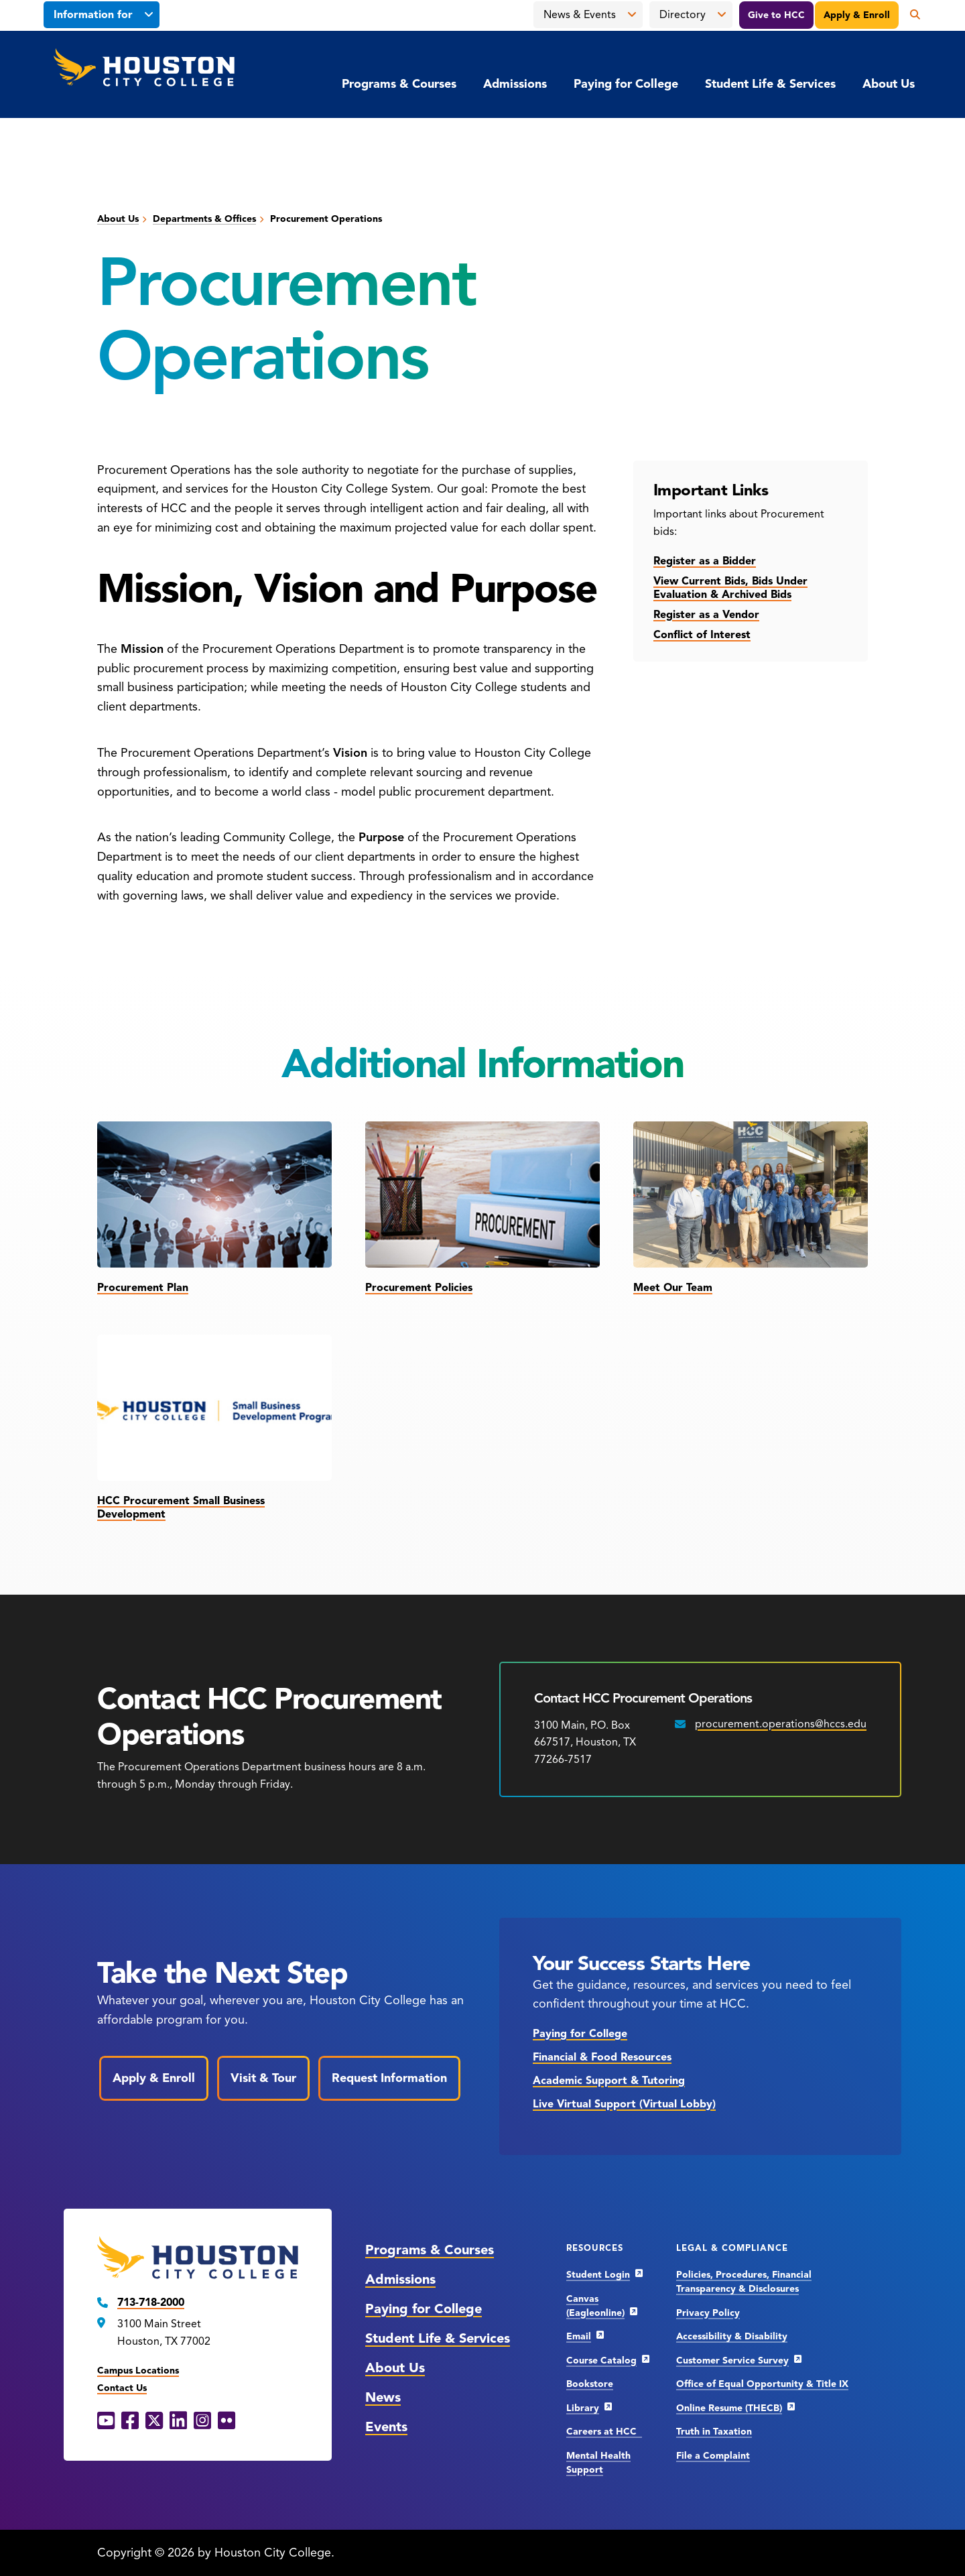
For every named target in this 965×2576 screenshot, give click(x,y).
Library (582, 2408)
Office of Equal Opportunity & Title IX (762, 2384)
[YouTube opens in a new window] (106, 2421)
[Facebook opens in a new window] (130, 2421)
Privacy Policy (708, 2313)
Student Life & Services (770, 83)
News (383, 2397)
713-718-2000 (150, 2302)
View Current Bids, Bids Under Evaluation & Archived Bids (730, 587)
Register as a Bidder (704, 561)
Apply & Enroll (857, 15)
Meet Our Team (672, 1287)
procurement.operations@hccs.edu (780, 1724)
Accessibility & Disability (731, 2336)
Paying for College (626, 83)
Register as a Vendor (706, 614)
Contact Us (122, 2388)
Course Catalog (601, 2360)
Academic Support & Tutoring (609, 2080)
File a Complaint (713, 2455)
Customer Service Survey (732, 2360)
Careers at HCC (604, 2431)
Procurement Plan (142, 1287)
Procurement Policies (418, 1287)
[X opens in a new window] (154, 2421)
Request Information (389, 2078)
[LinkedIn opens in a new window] (178, 2421)
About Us (888, 83)
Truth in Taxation (714, 2431)
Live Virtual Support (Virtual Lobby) (624, 2104)
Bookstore (589, 2384)
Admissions (515, 83)
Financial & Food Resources (602, 2057)
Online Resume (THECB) (729, 2408)
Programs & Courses (399, 83)
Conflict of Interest (702, 634)
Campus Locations (138, 2370)
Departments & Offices (204, 219)
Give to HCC (776, 15)
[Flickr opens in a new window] (226, 2421)
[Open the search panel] (910, 14)
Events (386, 2426)
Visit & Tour (263, 2078)
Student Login (598, 2274)
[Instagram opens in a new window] (202, 2421)
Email (578, 2336)
